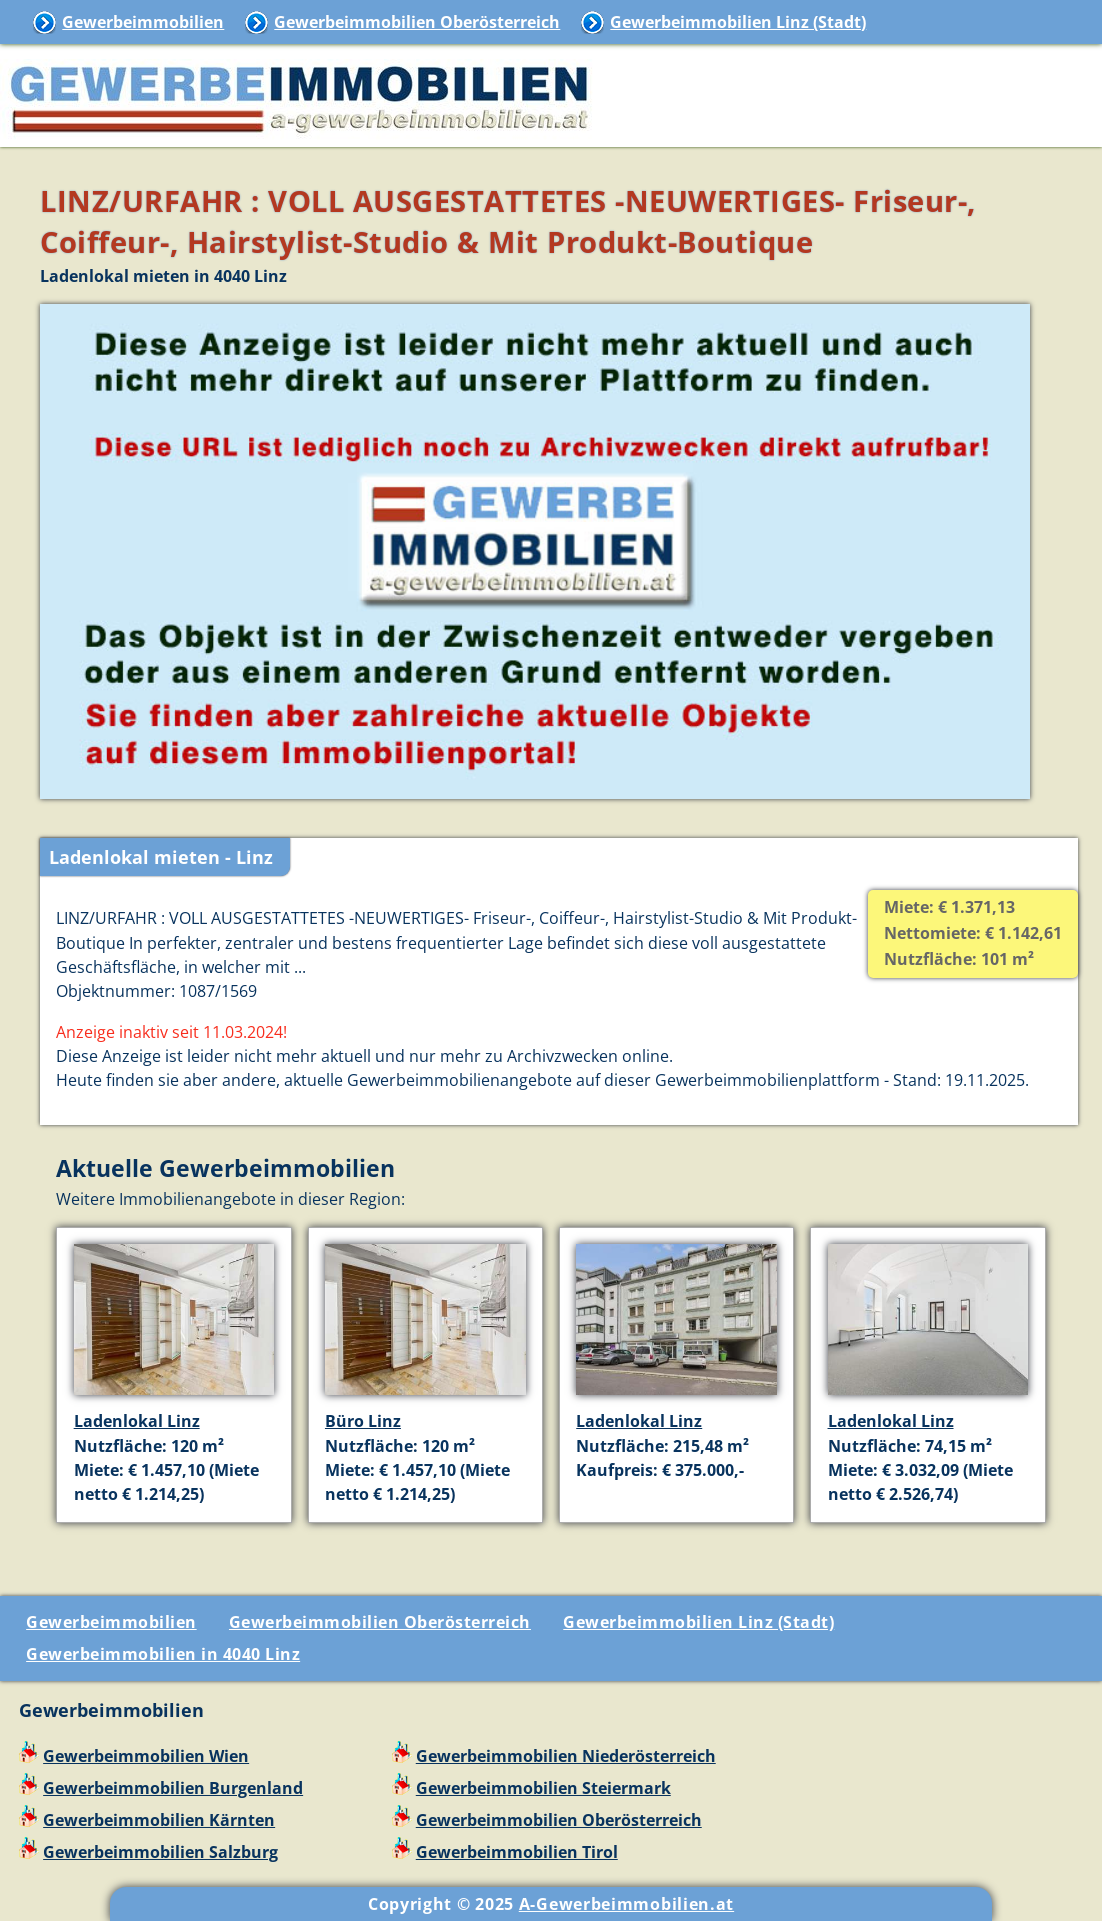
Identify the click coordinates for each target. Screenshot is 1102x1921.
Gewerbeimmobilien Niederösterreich (566, 1756)
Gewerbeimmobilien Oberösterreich (417, 22)
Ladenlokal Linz (137, 1421)
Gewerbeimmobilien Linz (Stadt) (738, 22)
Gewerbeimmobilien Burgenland (173, 1788)
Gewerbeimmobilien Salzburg (160, 1852)
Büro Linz (363, 1421)
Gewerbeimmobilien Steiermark (543, 1788)
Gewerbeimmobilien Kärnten (159, 1820)
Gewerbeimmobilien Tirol (517, 1852)
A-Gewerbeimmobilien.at (626, 1904)
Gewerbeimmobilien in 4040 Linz (163, 1654)
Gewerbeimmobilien (143, 22)
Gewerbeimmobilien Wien (146, 1756)
